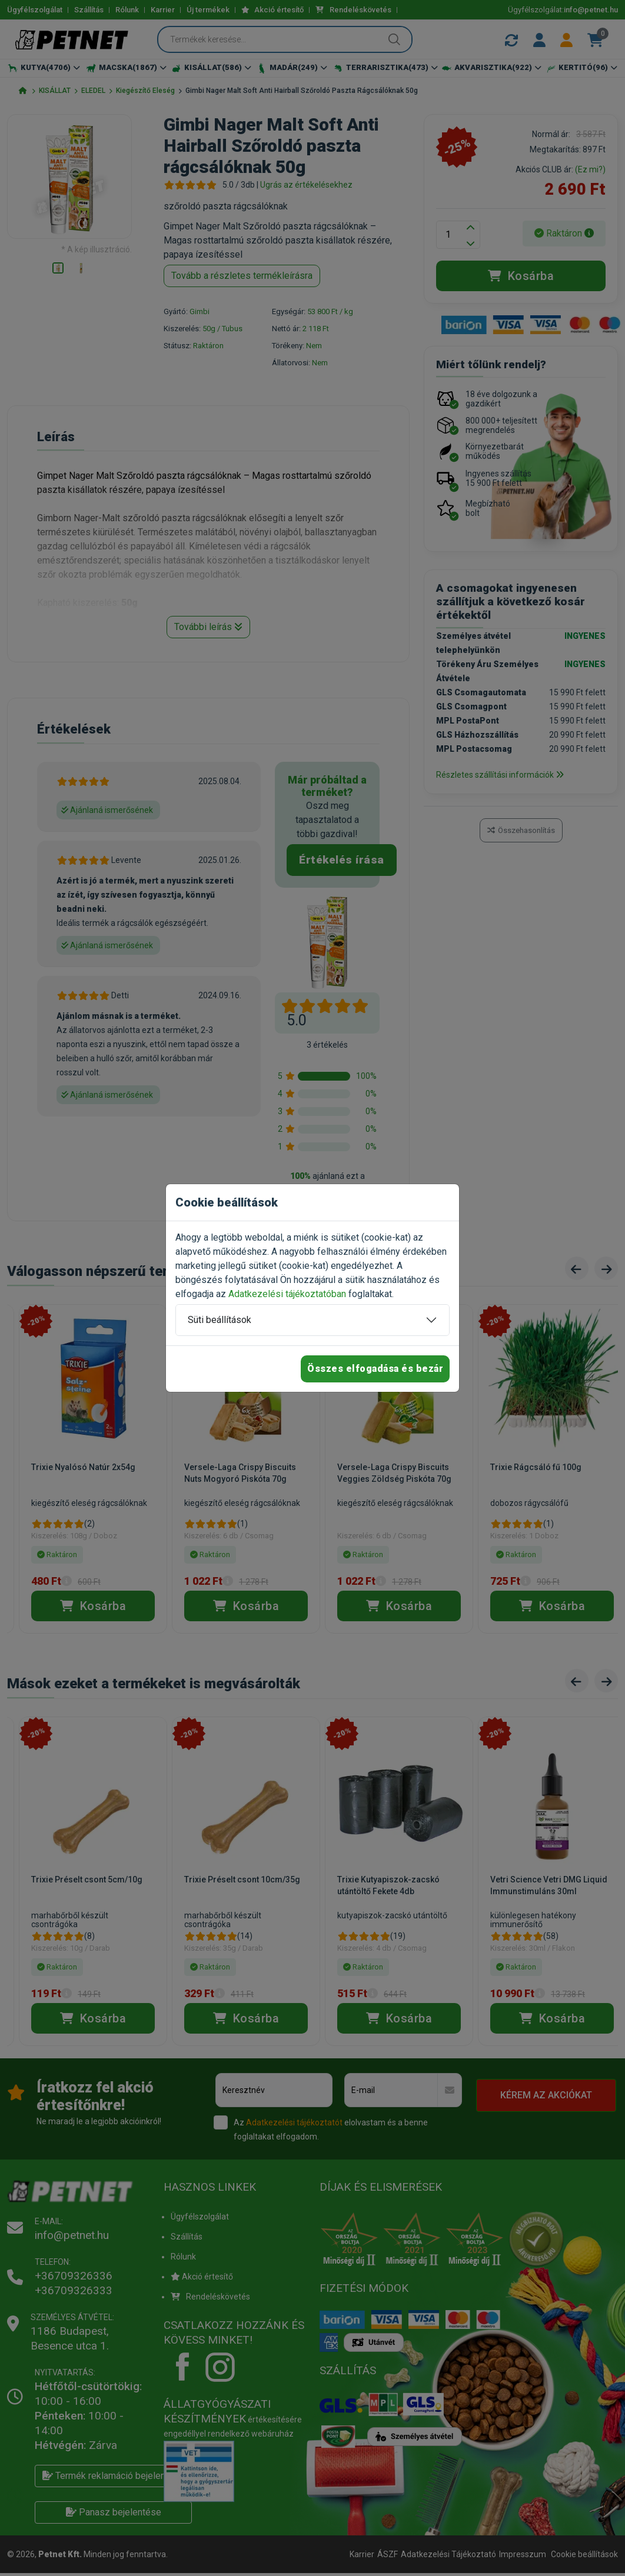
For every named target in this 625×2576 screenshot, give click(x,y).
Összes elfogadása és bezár (375, 1368)
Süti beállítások (219, 1319)
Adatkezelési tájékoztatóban (287, 1293)
